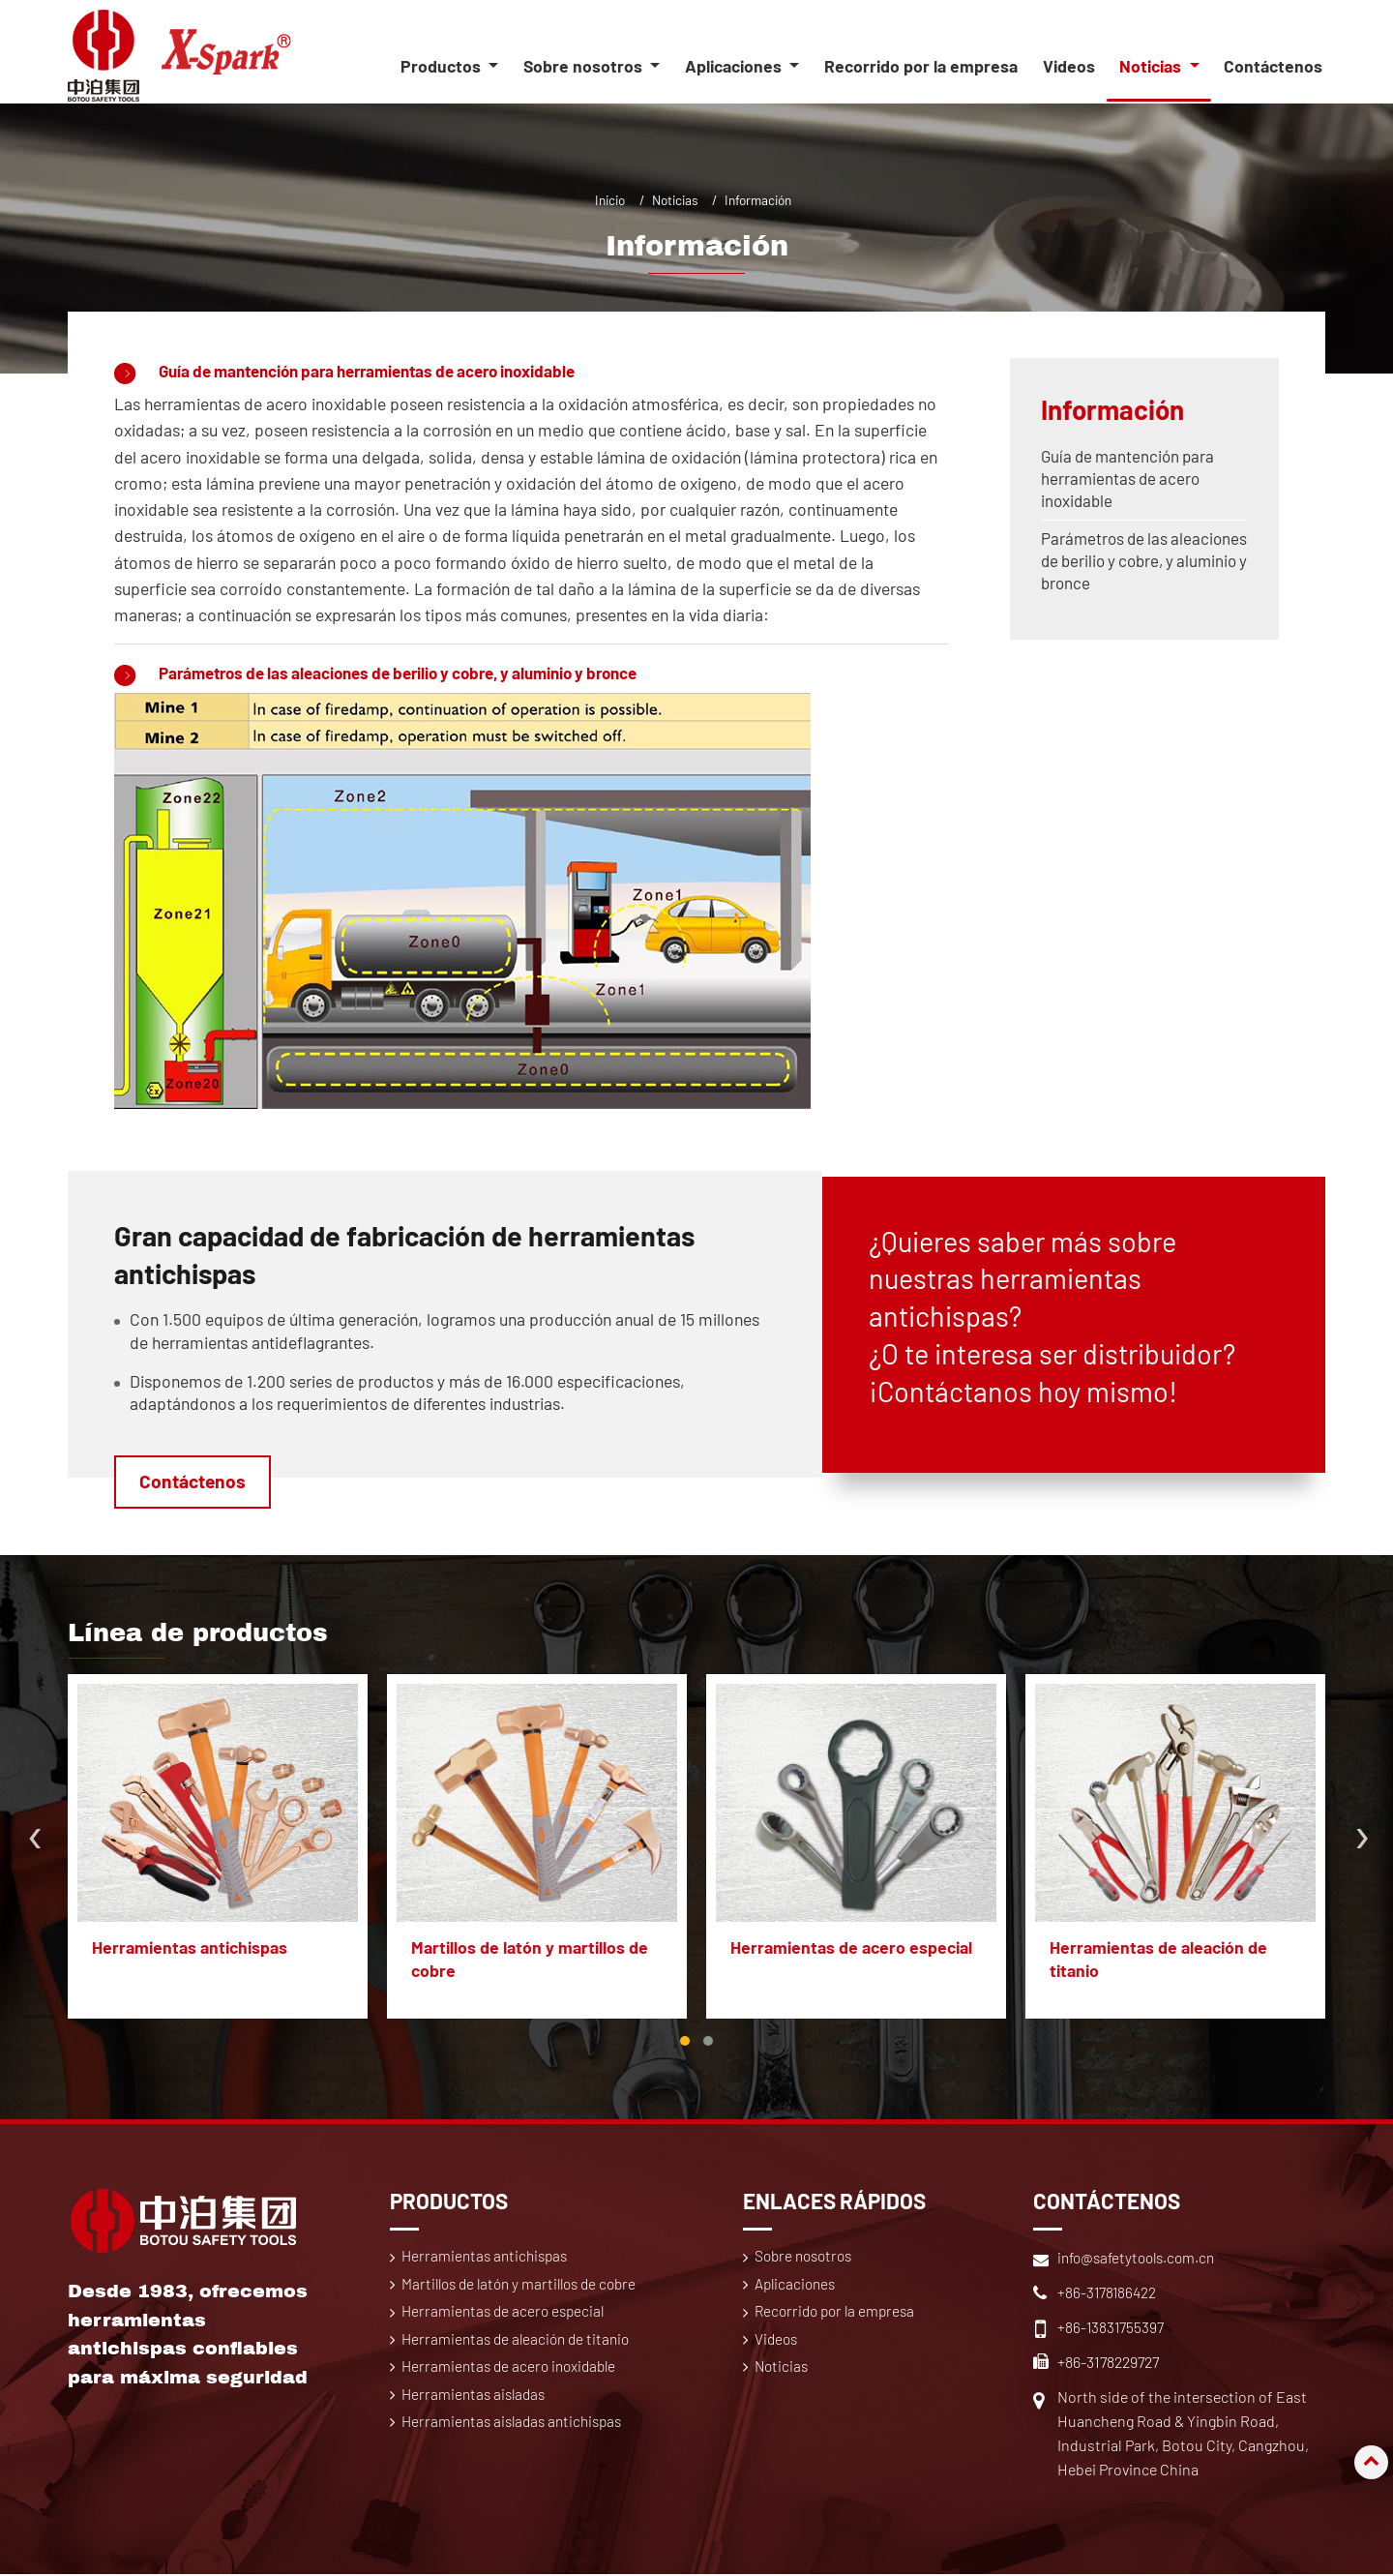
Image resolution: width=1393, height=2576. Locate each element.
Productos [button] (442, 66)
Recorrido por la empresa (921, 66)
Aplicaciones (798, 2287)
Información (1115, 410)
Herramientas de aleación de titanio (1159, 1960)
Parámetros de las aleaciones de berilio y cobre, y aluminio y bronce (418, 674)
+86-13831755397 (1111, 2329)
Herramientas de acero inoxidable (513, 2392)
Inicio (610, 200)
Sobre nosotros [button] (584, 66)
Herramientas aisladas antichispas (517, 2450)
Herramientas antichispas (190, 1950)
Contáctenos (1273, 66)
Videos (1069, 66)
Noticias (675, 200)
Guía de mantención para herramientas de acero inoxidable (384, 370)
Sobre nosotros (808, 2258)
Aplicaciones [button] (735, 66)
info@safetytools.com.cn (1141, 2259)
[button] (684, 2042)
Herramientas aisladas (476, 2420)
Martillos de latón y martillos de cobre (530, 1960)
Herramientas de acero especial (852, 1950)
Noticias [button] (1152, 66)
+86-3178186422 (1108, 2294)
